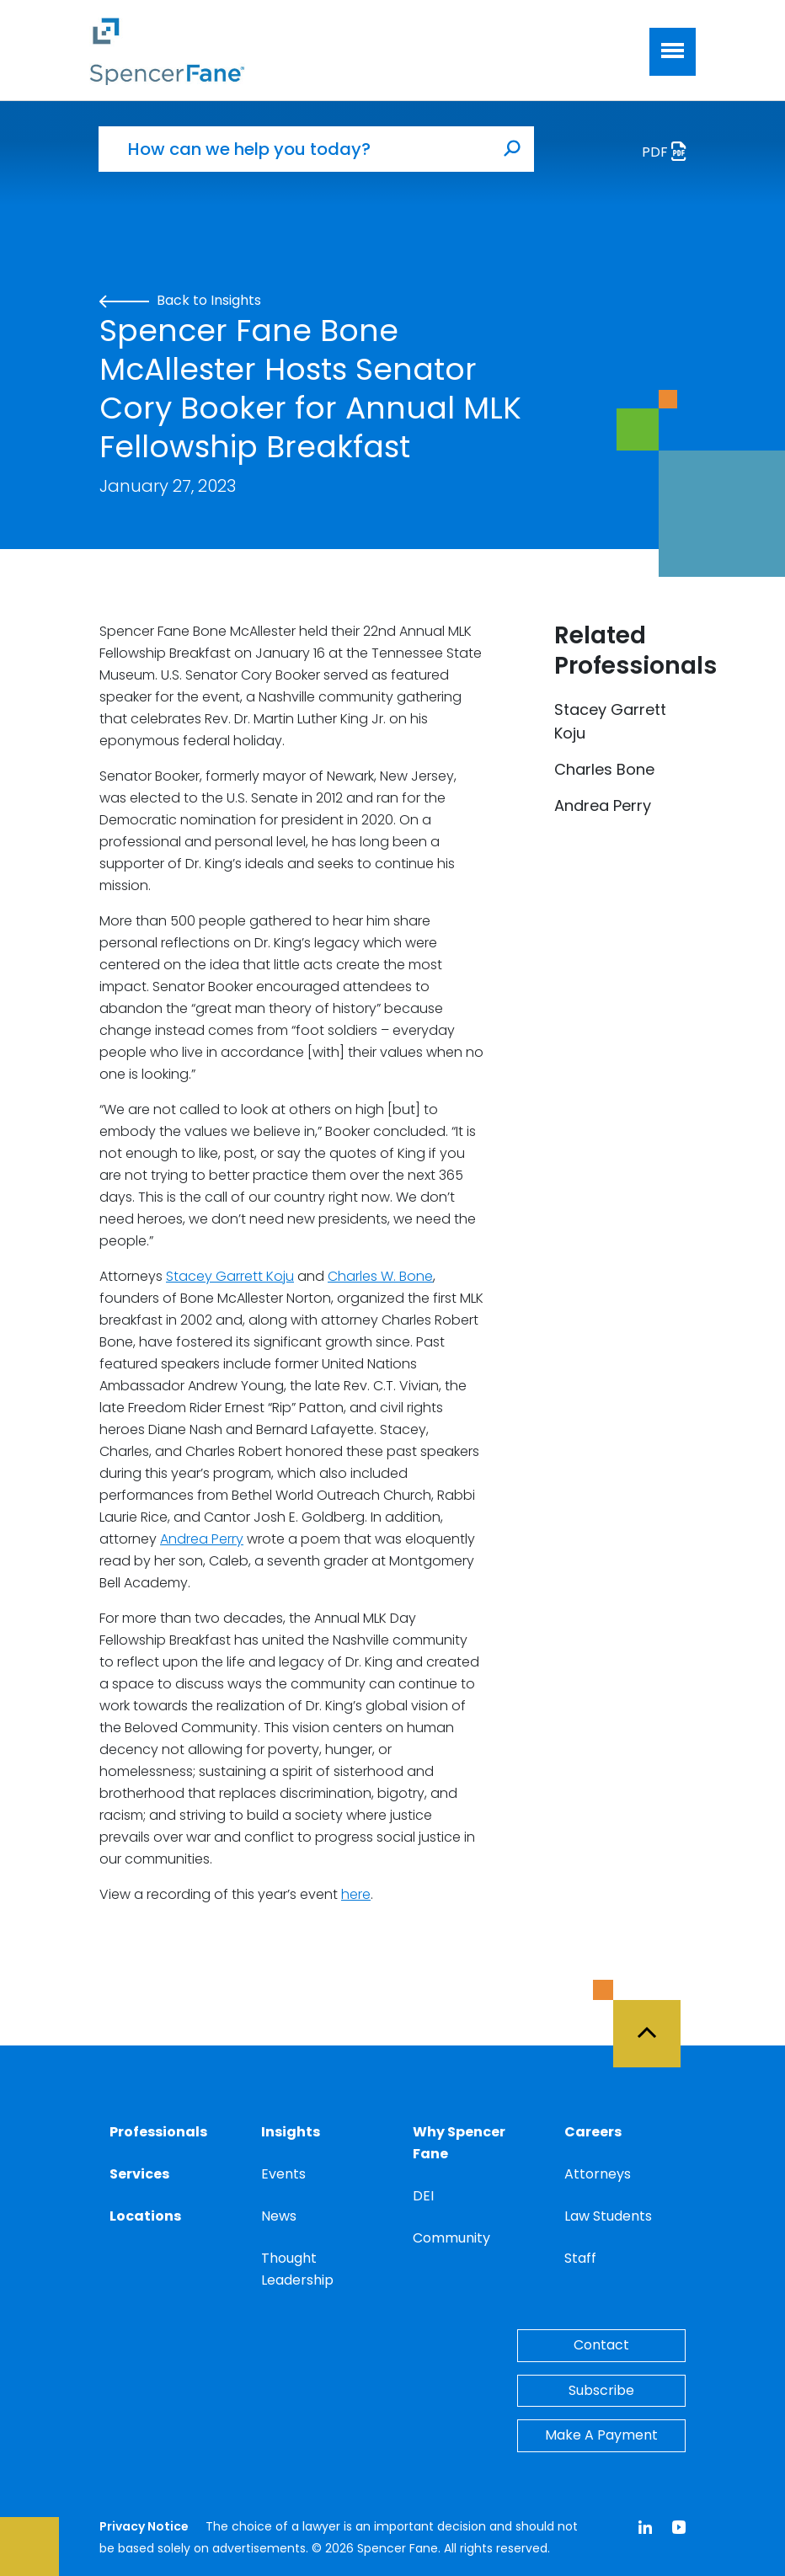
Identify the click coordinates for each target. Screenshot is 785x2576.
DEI (423, 2195)
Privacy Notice (144, 2526)
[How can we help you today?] (295, 149)
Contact (601, 2345)
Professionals (158, 2131)
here (356, 1894)
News (278, 2216)
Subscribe (601, 2390)
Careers (593, 2131)
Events (283, 2174)
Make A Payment (601, 2435)
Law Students (608, 2216)
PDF (669, 153)
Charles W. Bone (380, 1276)
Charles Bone (604, 769)
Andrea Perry (201, 1539)
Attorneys (597, 2174)
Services (139, 2174)
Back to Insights (180, 300)
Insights (290, 2131)
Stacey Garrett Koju (230, 1276)
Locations (145, 2216)
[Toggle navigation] (672, 52)
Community (451, 2238)
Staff (580, 2258)
